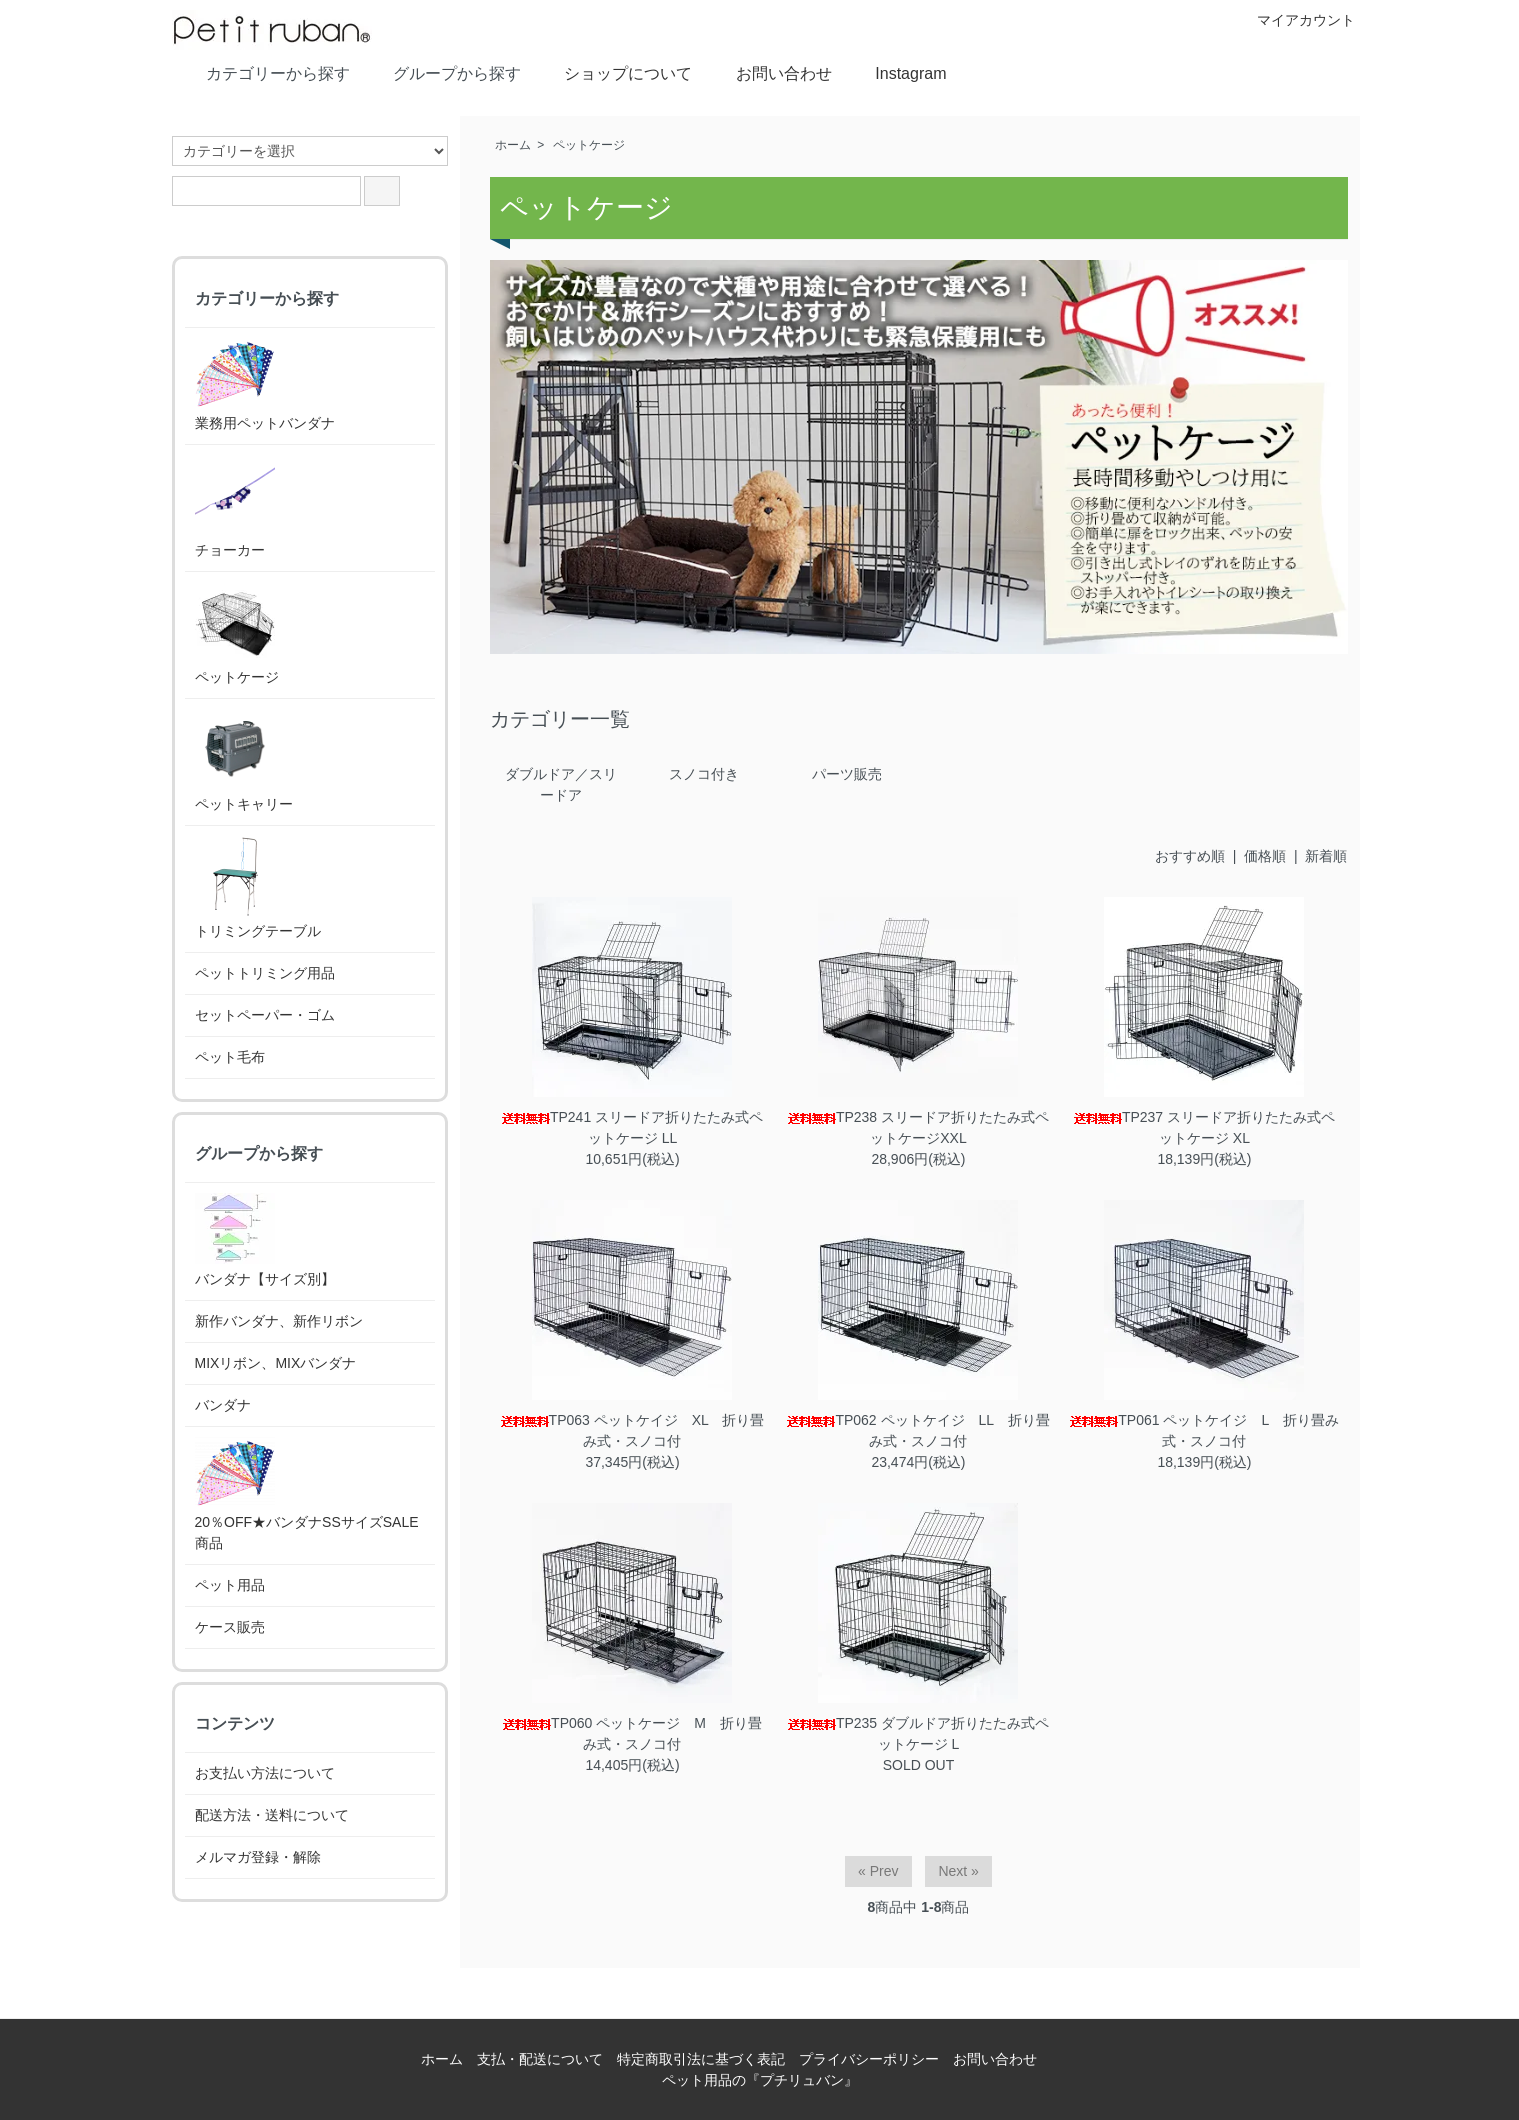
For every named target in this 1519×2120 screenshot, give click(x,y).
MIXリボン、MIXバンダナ (276, 1363)
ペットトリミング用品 (265, 973)
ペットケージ (589, 145)
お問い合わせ (769, 72)
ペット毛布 (230, 1057)
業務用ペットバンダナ (265, 384)
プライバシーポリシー (869, 2059)
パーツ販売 (847, 774)
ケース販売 (230, 1627)
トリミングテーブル (258, 887)
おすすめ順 (1190, 856)
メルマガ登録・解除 (258, 1857)
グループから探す (442, 72)
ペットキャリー (244, 760)
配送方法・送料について (272, 1815)
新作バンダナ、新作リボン (279, 1321)
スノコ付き (704, 774)
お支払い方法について (265, 1773)
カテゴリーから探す (263, 72)
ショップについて (613, 72)
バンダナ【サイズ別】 (265, 1240)
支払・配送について (540, 2059)
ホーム (513, 145)
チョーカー (235, 506)
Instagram (896, 72)
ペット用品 (230, 1585)
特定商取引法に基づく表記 (701, 2059)
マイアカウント (1295, 20)
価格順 (1265, 856)
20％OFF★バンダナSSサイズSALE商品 (307, 1494)
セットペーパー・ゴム (265, 1015)
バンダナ (223, 1405)
